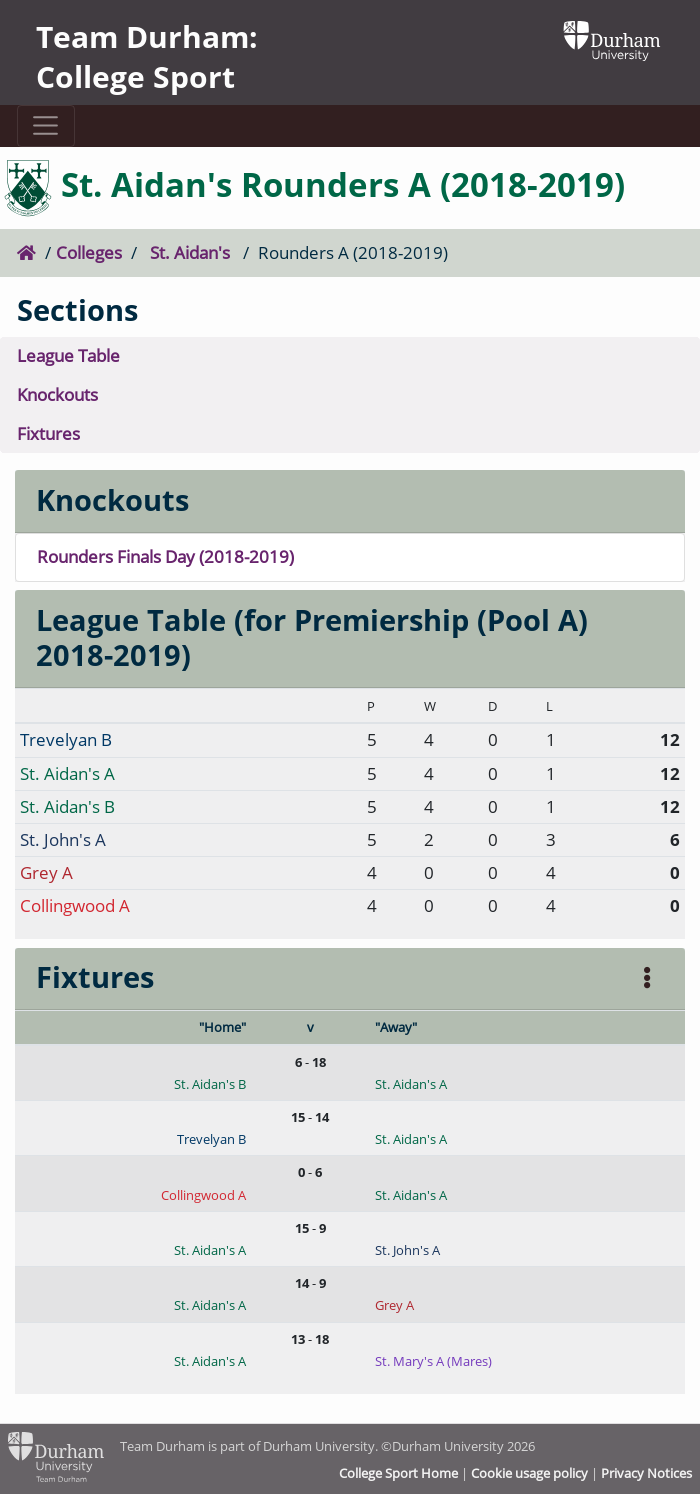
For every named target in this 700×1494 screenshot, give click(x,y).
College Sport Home (398, 1473)
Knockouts (57, 394)
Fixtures (48, 433)
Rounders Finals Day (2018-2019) (165, 556)
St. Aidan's (190, 252)
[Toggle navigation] (46, 126)
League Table (68, 355)
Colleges (89, 252)
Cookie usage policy (529, 1473)
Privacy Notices (646, 1473)
